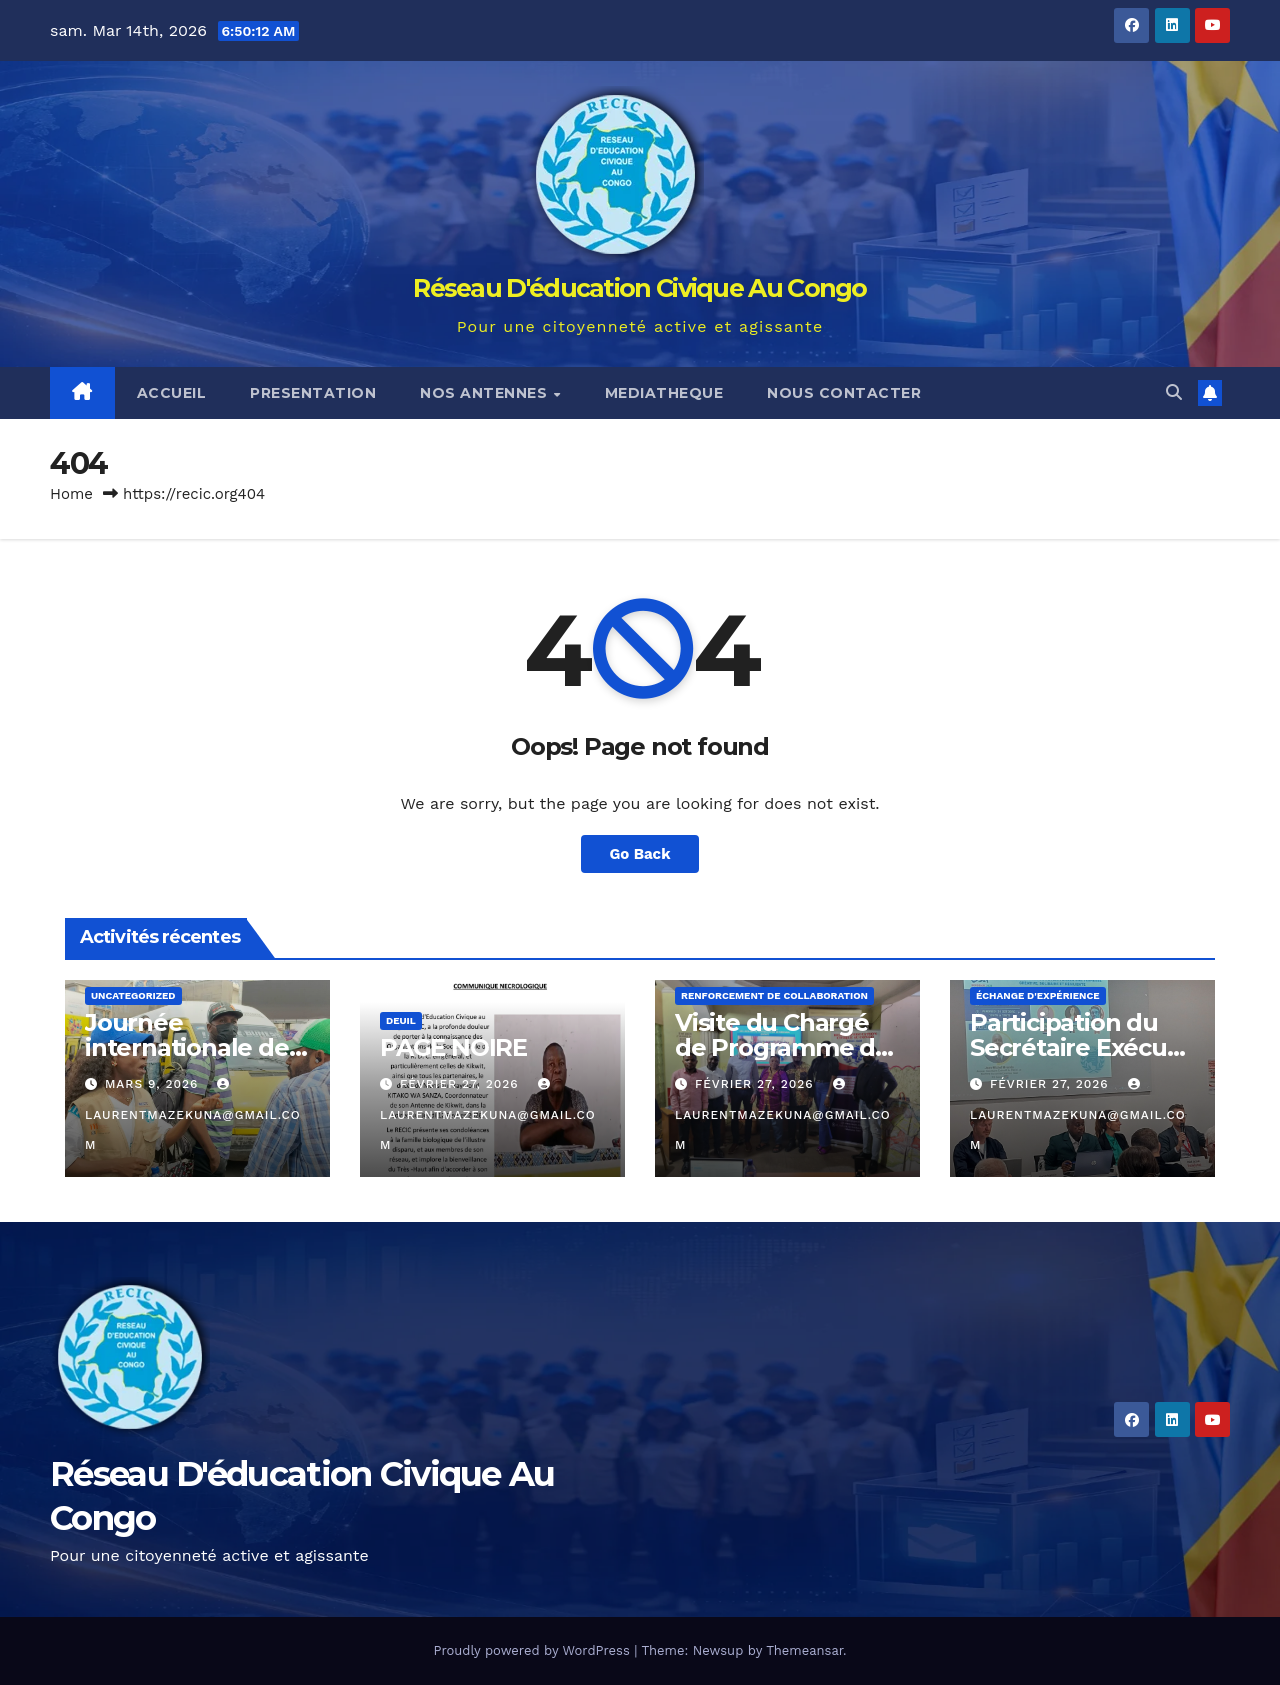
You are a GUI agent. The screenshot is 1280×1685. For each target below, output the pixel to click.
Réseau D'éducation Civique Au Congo (640, 288)
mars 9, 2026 (154, 1084)
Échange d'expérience (1038, 995)
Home (71, 494)
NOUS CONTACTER (844, 393)
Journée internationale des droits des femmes (195, 1047)
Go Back (640, 853)
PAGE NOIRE (453, 1047)
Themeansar (804, 1650)
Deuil (401, 1020)
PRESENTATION (313, 393)
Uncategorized (133, 995)
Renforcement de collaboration (774, 995)
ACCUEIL (172, 393)
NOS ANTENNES (486, 393)
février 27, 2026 (462, 1084)
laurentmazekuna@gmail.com (193, 1115)
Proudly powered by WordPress (533, 1650)
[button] (1174, 392)
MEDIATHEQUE (664, 393)
